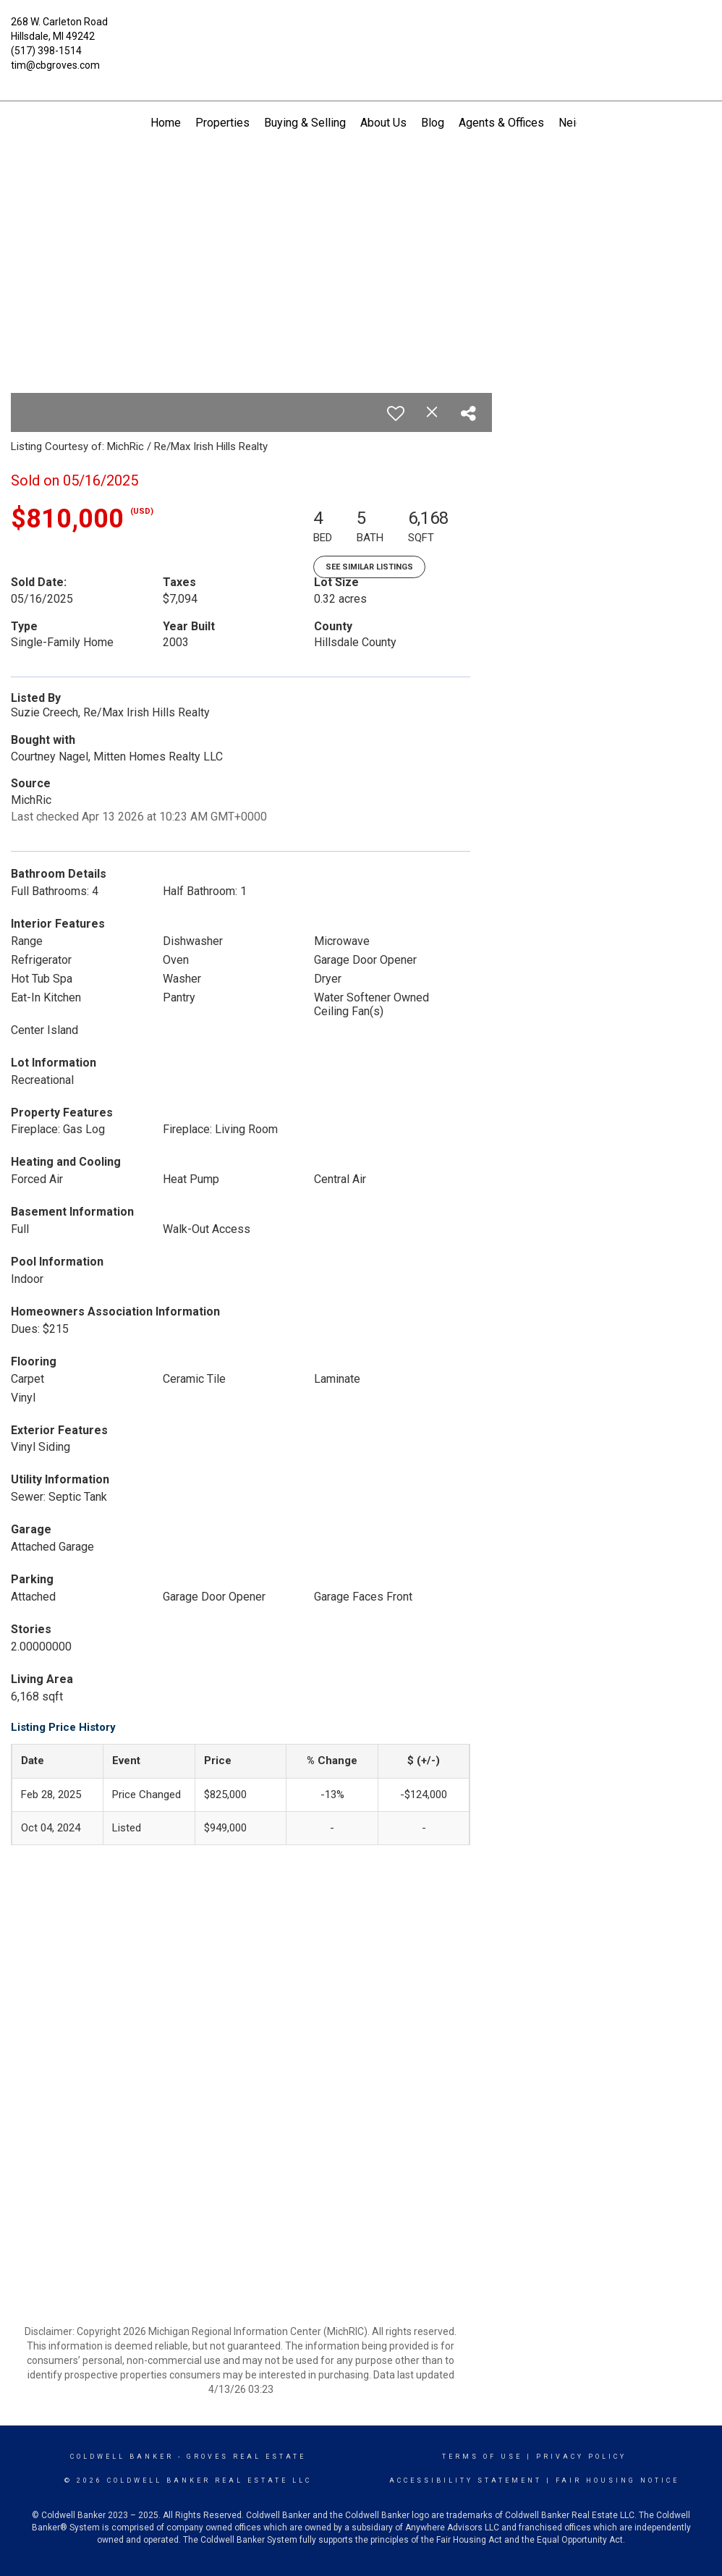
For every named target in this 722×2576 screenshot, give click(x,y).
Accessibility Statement (465, 2480)
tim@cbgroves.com (55, 65)
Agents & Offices (501, 123)
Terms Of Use (482, 2456)
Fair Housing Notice (617, 2480)
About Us (383, 123)
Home (165, 123)
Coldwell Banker (122, 2456)
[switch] (396, 413)
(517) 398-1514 (46, 50)
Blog (432, 123)
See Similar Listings (369, 567)
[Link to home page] (361, 32)
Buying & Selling (305, 123)
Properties (222, 123)
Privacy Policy (581, 2456)
